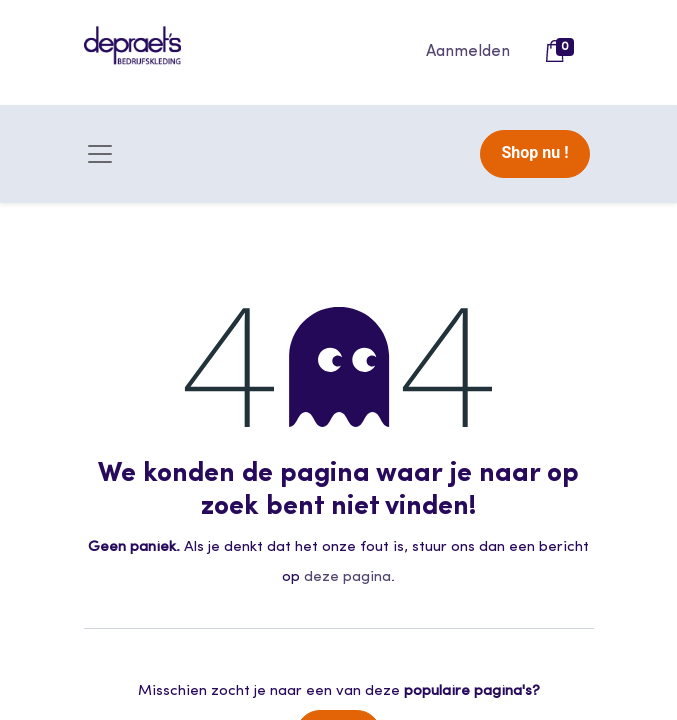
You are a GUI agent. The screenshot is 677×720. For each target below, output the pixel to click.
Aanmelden (468, 52)
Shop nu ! (534, 152)
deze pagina (347, 577)
